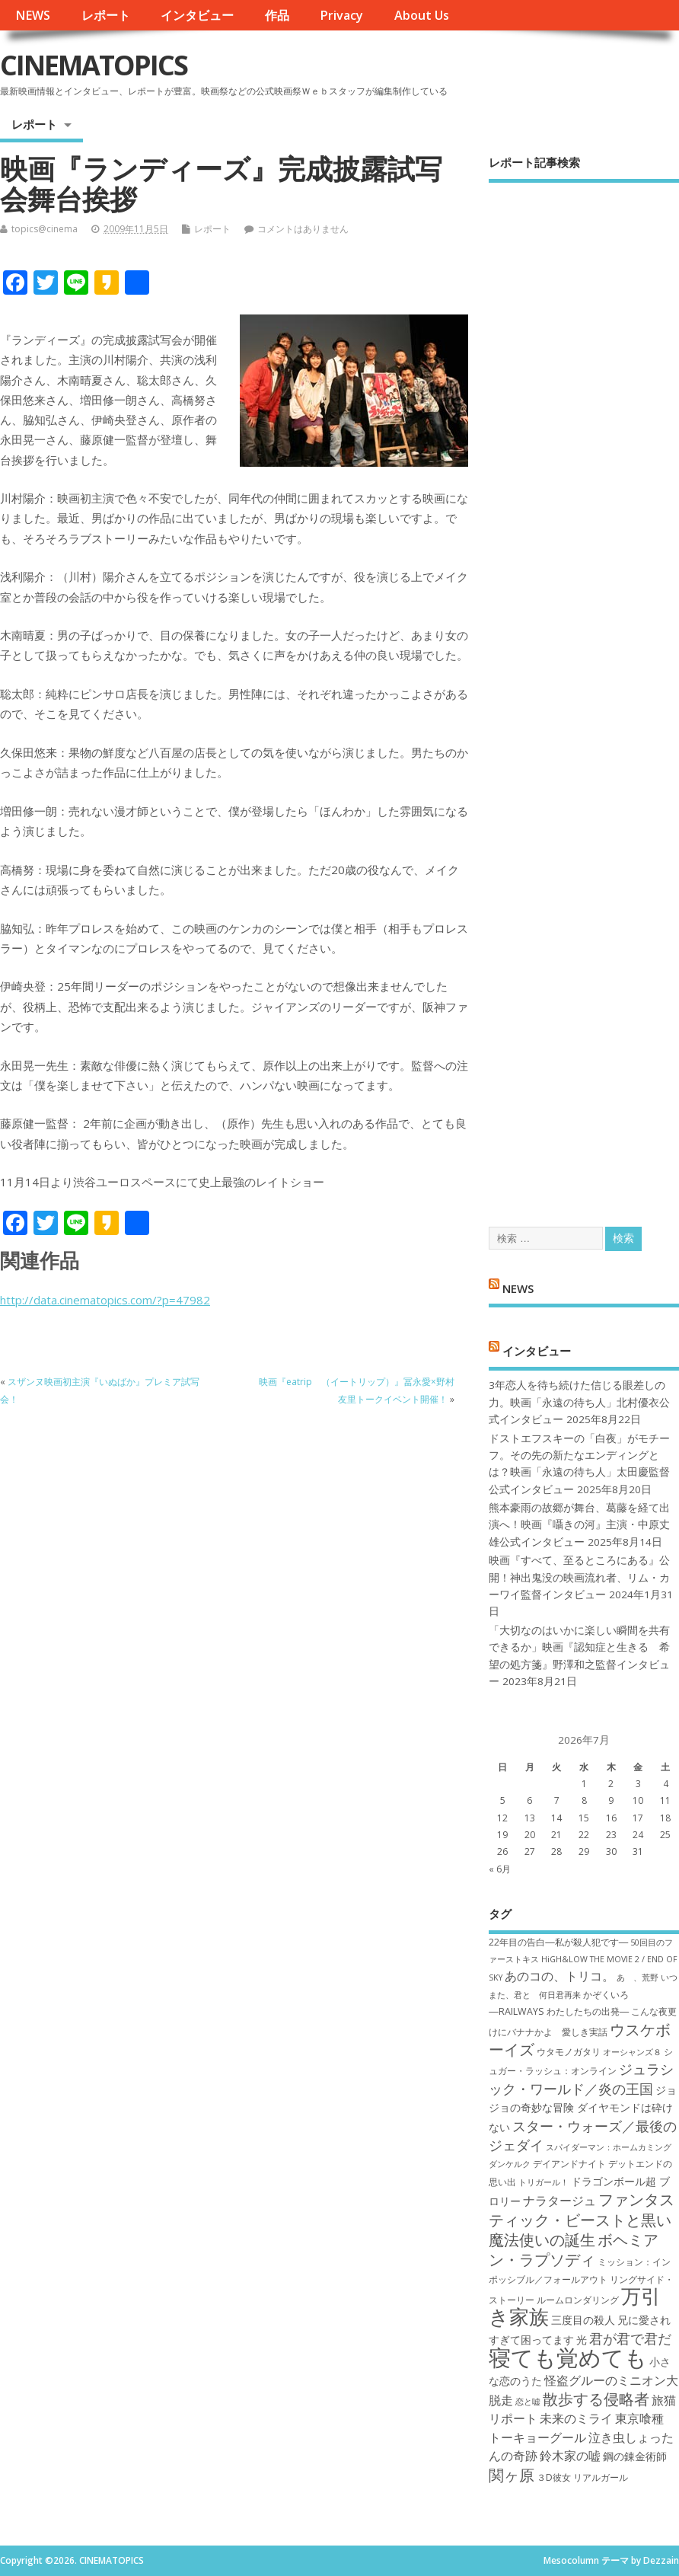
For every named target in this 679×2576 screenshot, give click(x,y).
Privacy (341, 15)
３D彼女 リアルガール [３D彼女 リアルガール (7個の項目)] (582, 2477)
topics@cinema (44, 228)
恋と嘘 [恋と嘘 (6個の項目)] (527, 2401)
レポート (105, 15)
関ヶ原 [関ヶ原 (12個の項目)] (511, 2474)
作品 (277, 15)
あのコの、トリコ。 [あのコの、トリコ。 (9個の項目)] (559, 1976)
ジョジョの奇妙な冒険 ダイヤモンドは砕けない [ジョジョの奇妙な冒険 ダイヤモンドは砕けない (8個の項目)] (583, 2108)
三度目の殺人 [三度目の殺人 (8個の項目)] (583, 2320)
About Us (421, 15)
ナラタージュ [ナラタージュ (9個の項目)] (559, 2200)
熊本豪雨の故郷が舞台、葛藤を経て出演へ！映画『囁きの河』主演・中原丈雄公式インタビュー (579, 1525)
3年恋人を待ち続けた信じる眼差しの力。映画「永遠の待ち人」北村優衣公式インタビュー (579, 1402)
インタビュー (197, 15)
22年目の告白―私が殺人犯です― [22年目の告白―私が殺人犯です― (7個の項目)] (558, 1942)
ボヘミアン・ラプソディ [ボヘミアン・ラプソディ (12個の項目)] (573, 2249)
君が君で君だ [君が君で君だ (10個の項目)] (630, 2338)
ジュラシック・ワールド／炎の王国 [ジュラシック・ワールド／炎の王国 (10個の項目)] (581, 2078)
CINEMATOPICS (93, 65)
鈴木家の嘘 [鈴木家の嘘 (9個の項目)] (570, 2455)
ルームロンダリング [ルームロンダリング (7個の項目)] (578, 2300)
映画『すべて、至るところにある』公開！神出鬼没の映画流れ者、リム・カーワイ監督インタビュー (579, 1577)
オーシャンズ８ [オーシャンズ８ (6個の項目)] (632, 2052)
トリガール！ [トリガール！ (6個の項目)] (543, 2182)
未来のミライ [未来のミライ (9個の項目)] (576, 2418)
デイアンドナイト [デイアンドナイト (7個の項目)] (569, 2163)
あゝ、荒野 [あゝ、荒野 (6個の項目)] (637, 1977)
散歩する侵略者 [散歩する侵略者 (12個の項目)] (596, 2398)
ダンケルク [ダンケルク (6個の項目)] (510, 2164)
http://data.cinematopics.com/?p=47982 (105, 1299)
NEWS (32, 15)
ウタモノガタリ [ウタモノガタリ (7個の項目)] (569, 2051)
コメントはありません (303, 228)
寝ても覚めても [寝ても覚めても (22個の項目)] (568, 2357)
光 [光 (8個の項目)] (581, 2339)
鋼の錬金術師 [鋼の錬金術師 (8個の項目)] (635, 2456)
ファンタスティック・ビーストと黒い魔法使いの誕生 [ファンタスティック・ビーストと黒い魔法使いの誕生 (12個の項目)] (581, 2219)
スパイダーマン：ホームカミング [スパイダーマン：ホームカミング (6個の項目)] (608, 2147)
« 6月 (500, 1869)
